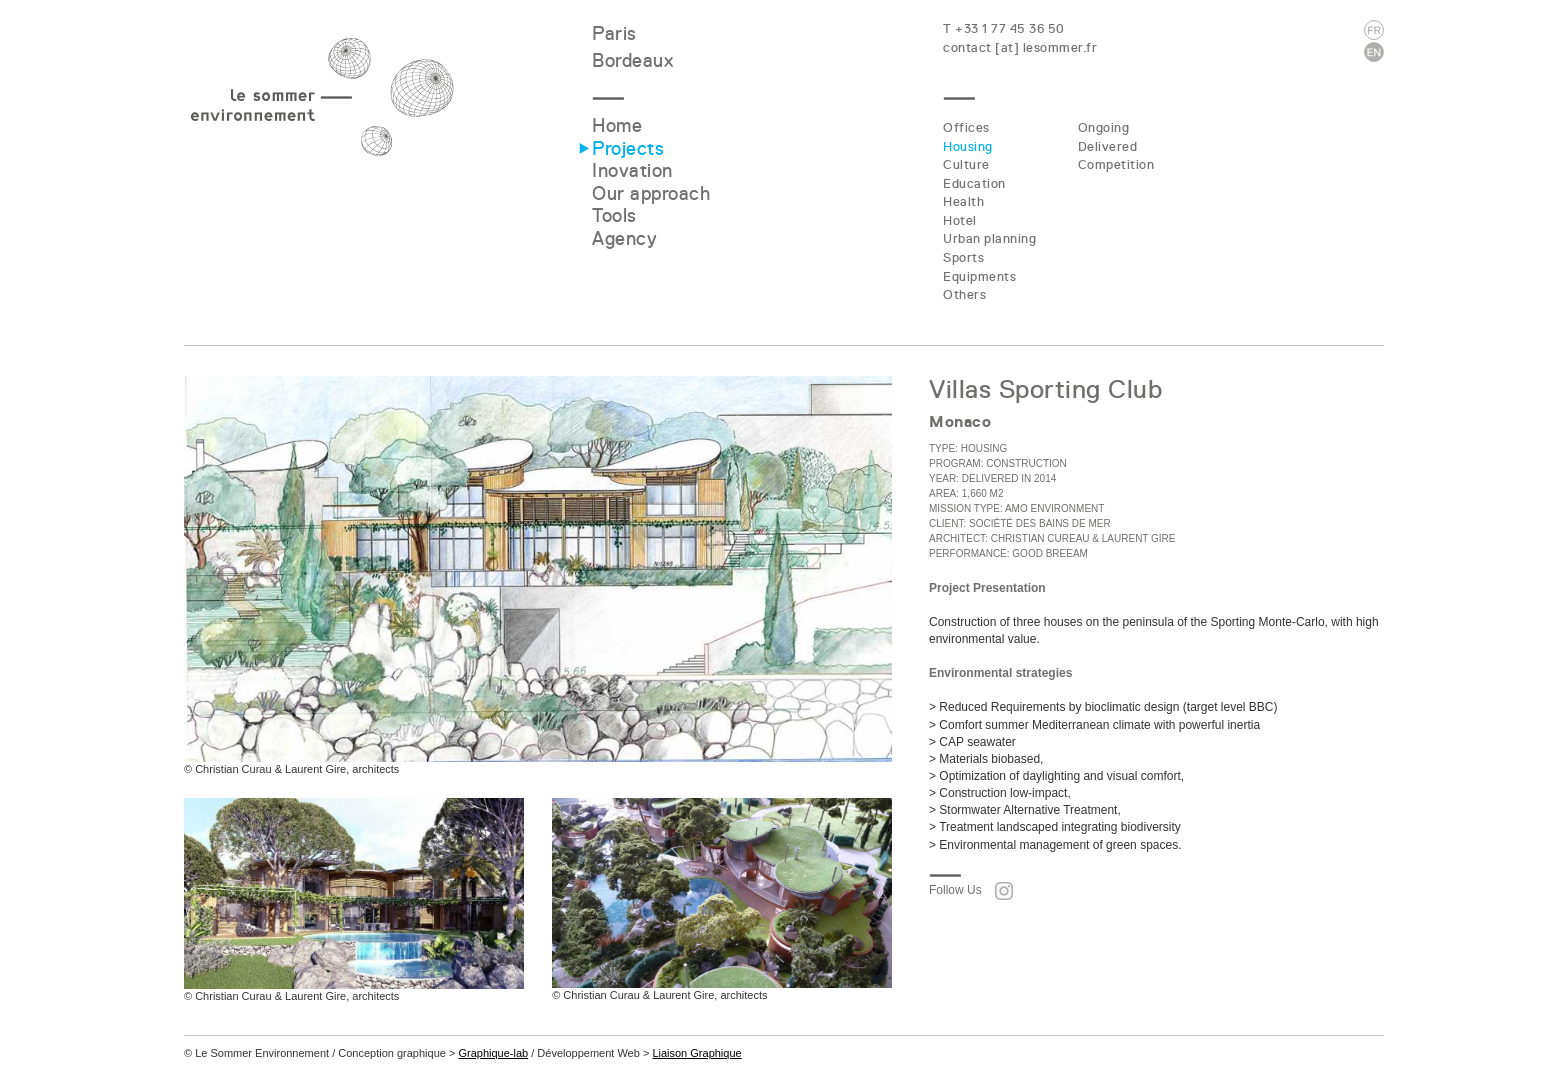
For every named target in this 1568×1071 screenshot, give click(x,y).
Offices (966, 127)
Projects (628, 148)
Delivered (1108, 146)
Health (963, 201)
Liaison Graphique (696, 1053)
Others (964, 294)
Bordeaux (632, 60)
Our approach (651, 193)
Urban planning (989, 238)
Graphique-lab (493, 1053)
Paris (614, 33)
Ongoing (1104, 127)
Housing (968, 146)
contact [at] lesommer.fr (1020, 47)
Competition (1116, 164)
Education (974, 183)
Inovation (632, 170)
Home (617, 125)
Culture (966, 164)
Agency (624, 238)
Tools (614, 215)
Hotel (960, 220)
